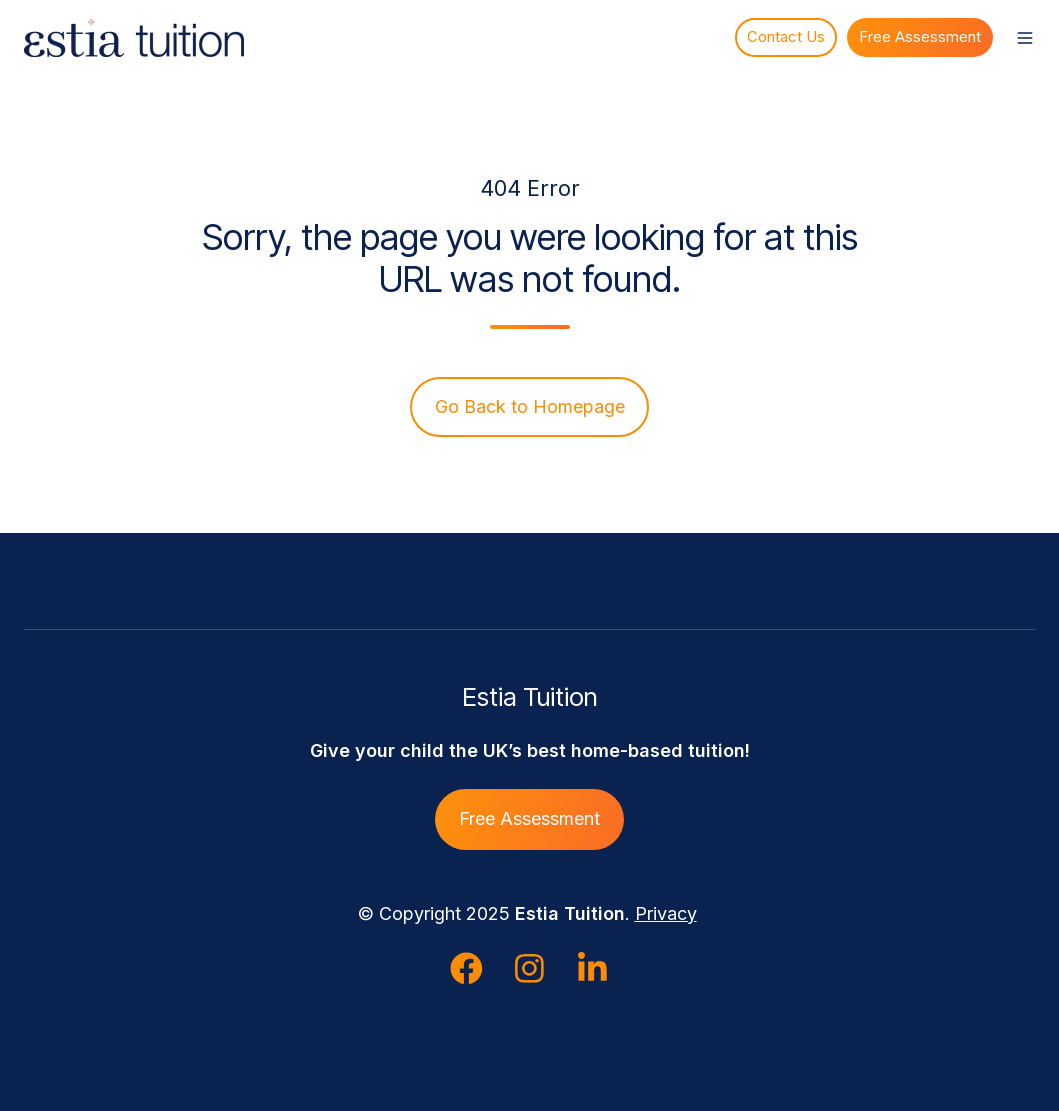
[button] (1025, 38)
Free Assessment (920, 37)
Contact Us (786, 37)
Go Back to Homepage (530, 406)
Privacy (666, 913)
